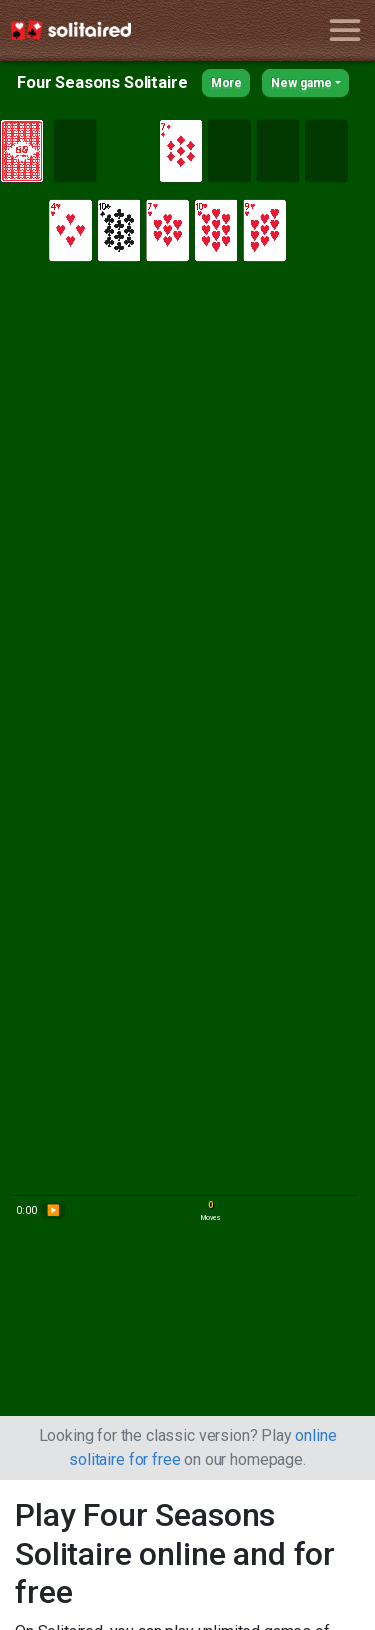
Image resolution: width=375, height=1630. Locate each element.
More (226, 83)
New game (301, 83)
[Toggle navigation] (344, 30)
